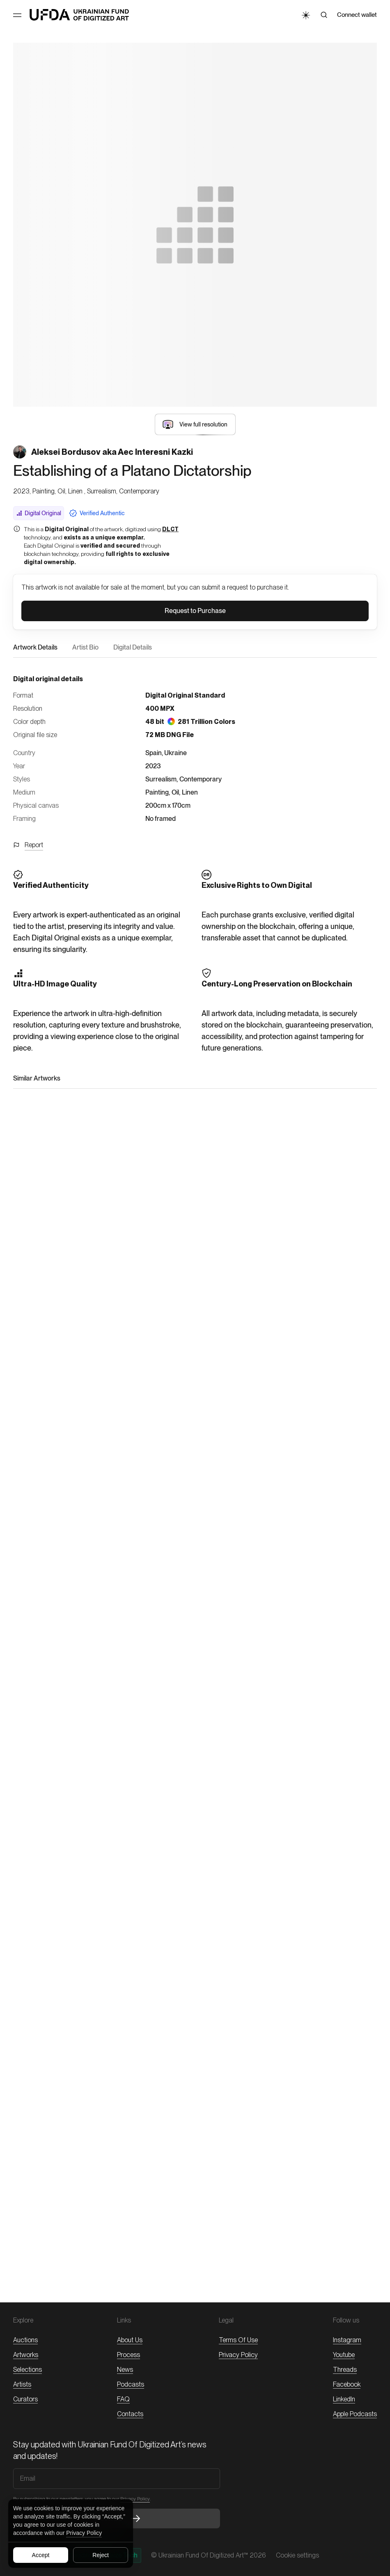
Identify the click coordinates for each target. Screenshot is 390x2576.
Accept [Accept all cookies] (41, 2555)
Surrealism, (161, 779)
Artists (22, 2384)
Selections (27, 2369)
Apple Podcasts (355, 2414)
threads (345, 2369)
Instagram (347, 2340)
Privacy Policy (84, 2533)
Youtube (344, 2355)
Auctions (25, 2340)
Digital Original (38, 513)
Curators (25, 2399)
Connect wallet (357, 14)
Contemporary (200, 779)
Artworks (25, 2355)
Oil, (176, 792)
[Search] (324, 15)
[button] (195, 424)
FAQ (123, 2399)
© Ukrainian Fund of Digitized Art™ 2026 (208, 2555)
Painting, (157, 792)
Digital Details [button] (132, 647)
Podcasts (130, 2384)
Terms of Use (238, 2340)
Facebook (346, 2384)
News (125, 2369)
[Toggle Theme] (305, 14)
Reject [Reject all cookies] (100, 2555)
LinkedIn (344, 2399)
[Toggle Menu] (17, 15)
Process (128, 2355)
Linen (190, 792)
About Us (129, 2340)
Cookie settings (297, 2555)
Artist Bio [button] (85, 647)
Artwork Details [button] (35, 647)
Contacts (130, 2414)
